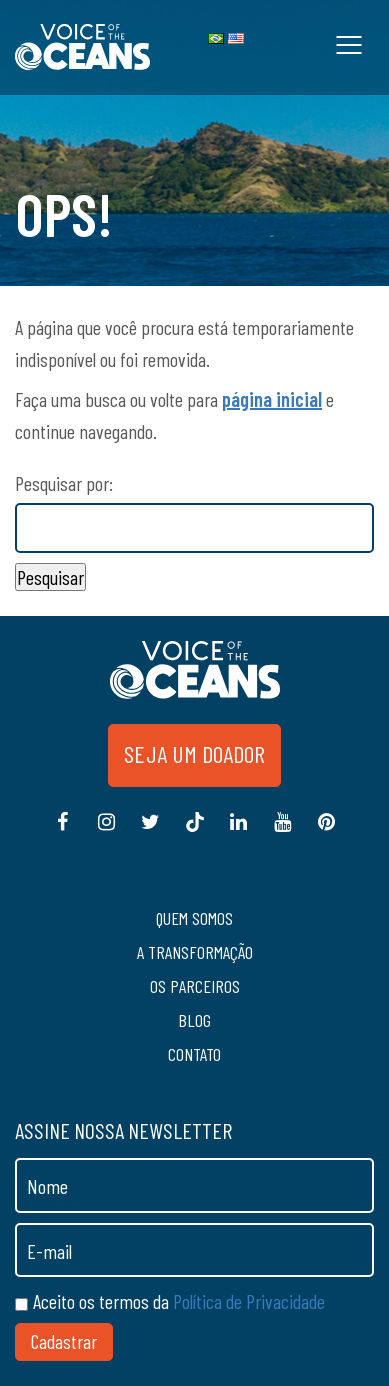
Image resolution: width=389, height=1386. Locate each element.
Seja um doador (194, 753)
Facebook (63, 832)
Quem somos (194, 918)
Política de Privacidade (249, 1301)
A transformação (195, 952)
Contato (194, 1054)
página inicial (272, 399)
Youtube (283, 832)
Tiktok (195, 832)
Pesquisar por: (64, 483)
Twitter (151, 832)
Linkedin (239, 832)
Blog (194, 1020)
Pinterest (327, 832)
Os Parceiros (195, 986)
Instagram (107, 832)
